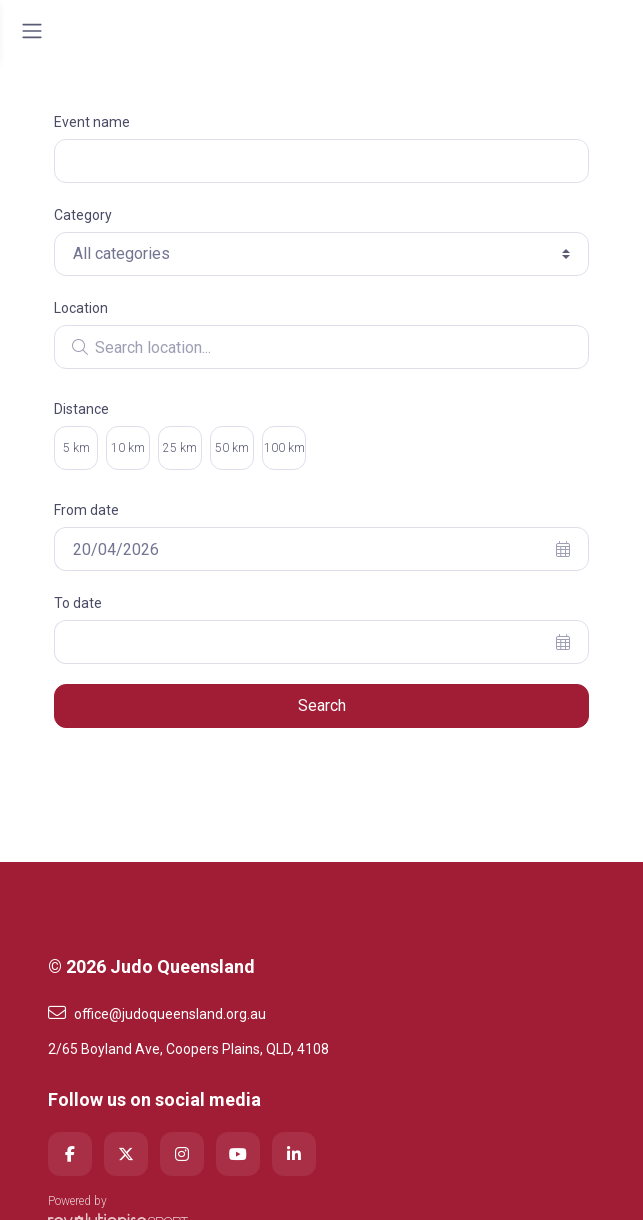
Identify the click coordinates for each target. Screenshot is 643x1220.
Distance (81, 409)
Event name (92, 122)
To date (78, 603)
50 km (232, 448)
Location (81, 308)
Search (322, 705)
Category (83, 215)
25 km (180, 448)
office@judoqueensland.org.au (157, 1013)
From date (86, 510)
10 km (128, 448)
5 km (76, 448)
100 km (284, 448)
